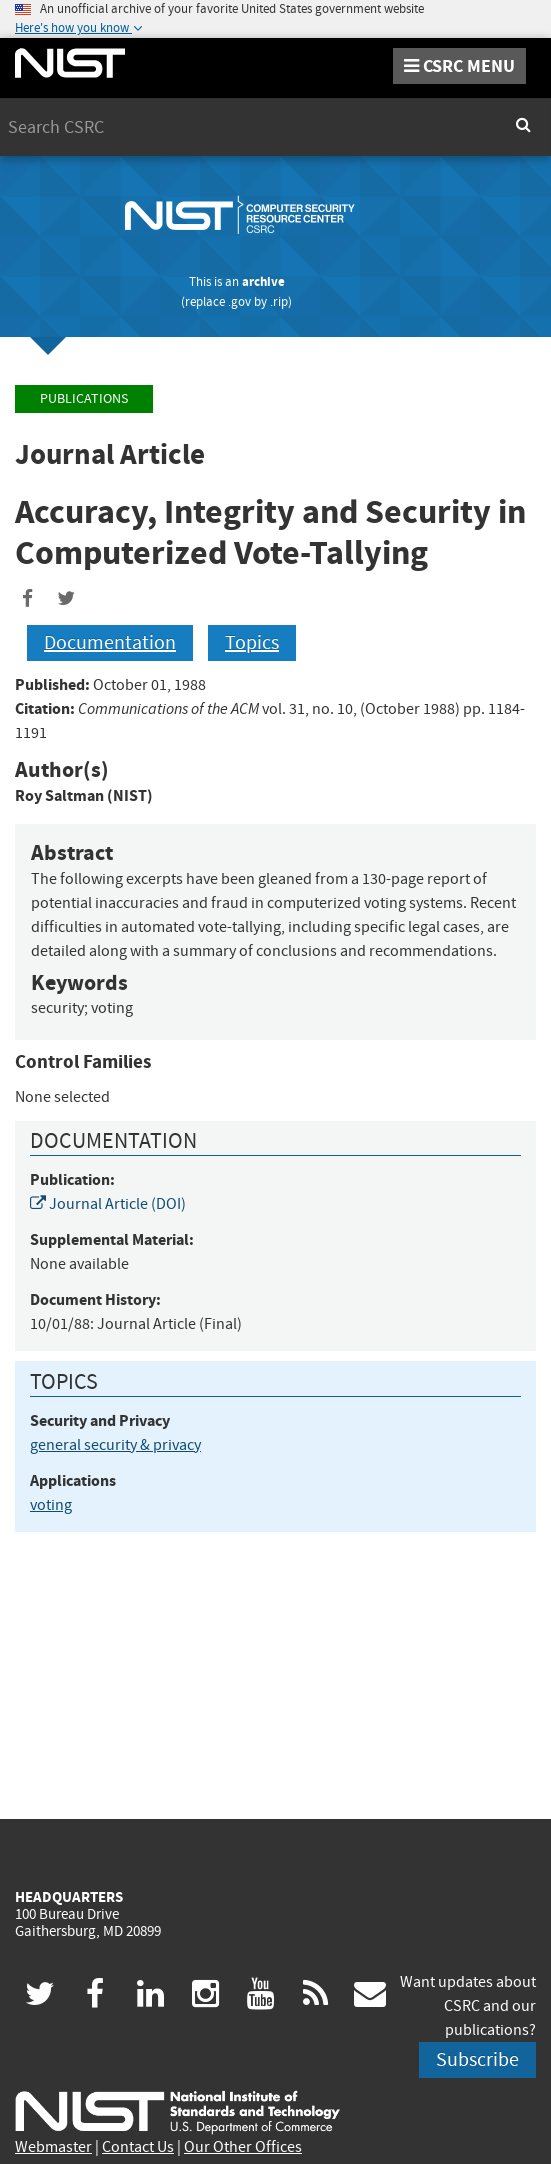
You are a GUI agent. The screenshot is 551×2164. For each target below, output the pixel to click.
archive (263, 281)
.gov (239, 301)
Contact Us (138, 2147)
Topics (252, 642)
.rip (279, 301)
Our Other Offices (243, 2147)
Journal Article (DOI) (108, 1204)
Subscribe (477, 2059)
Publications (84, 398)
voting (51, 1505)
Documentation (110, 642)
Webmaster (53, 2147)
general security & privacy (115, 1445)
